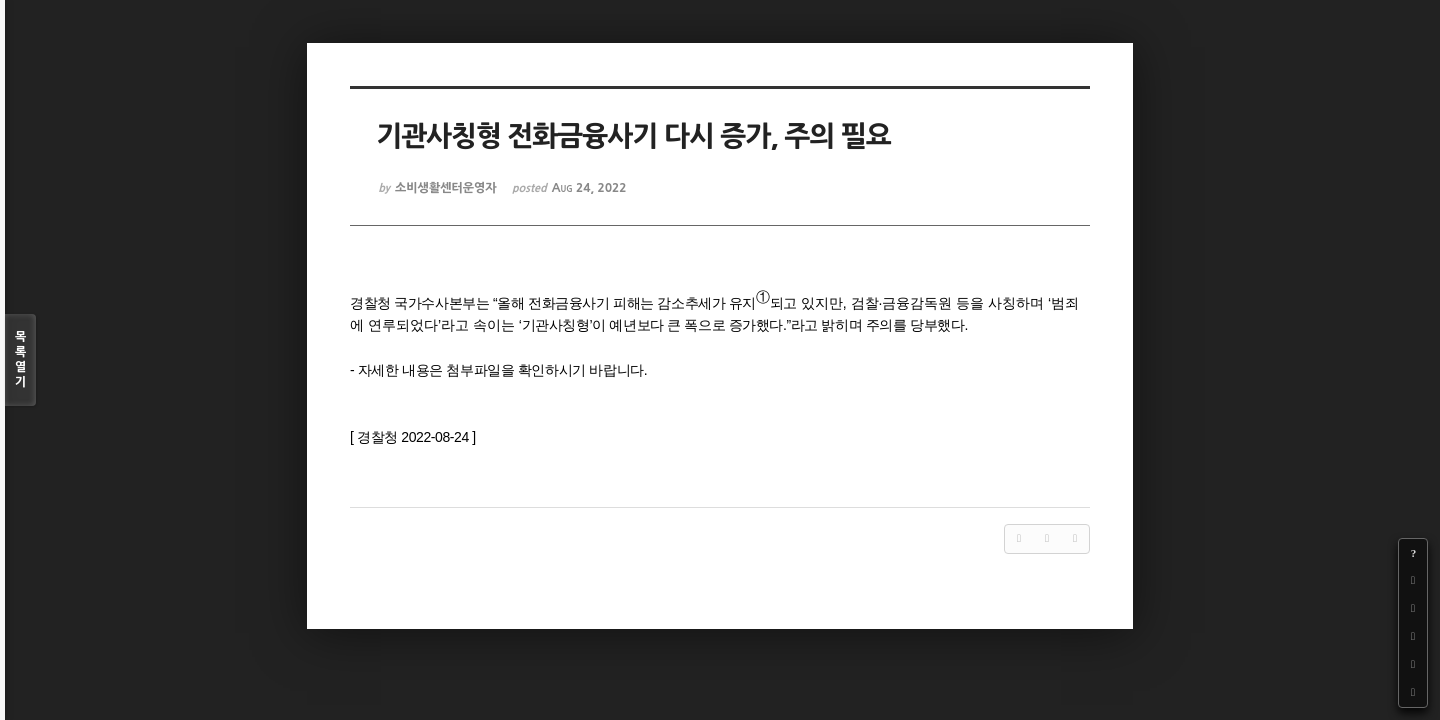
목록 (20, 360)
